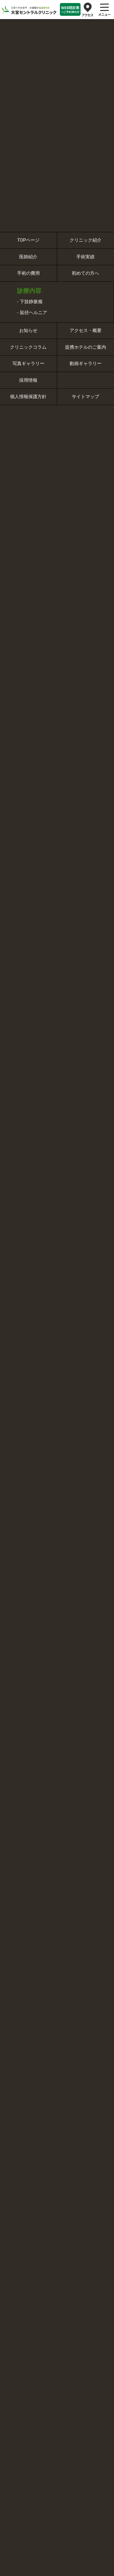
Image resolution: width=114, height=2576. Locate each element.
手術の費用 (28, 273)
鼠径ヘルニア (33, 312)
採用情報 (28, 380)
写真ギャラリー (28, 363)
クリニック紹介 (86, 240)
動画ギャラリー (86, 363)
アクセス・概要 (86, 330)
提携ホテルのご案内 (85, 347)
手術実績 (85, 257)
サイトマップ (85, 396)
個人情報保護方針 (28, 396)
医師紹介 (28, 257)
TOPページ (28, 240)
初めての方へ (85, 273)
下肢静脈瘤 (31, 301)
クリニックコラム (28, 347)
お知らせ (28, 330)
